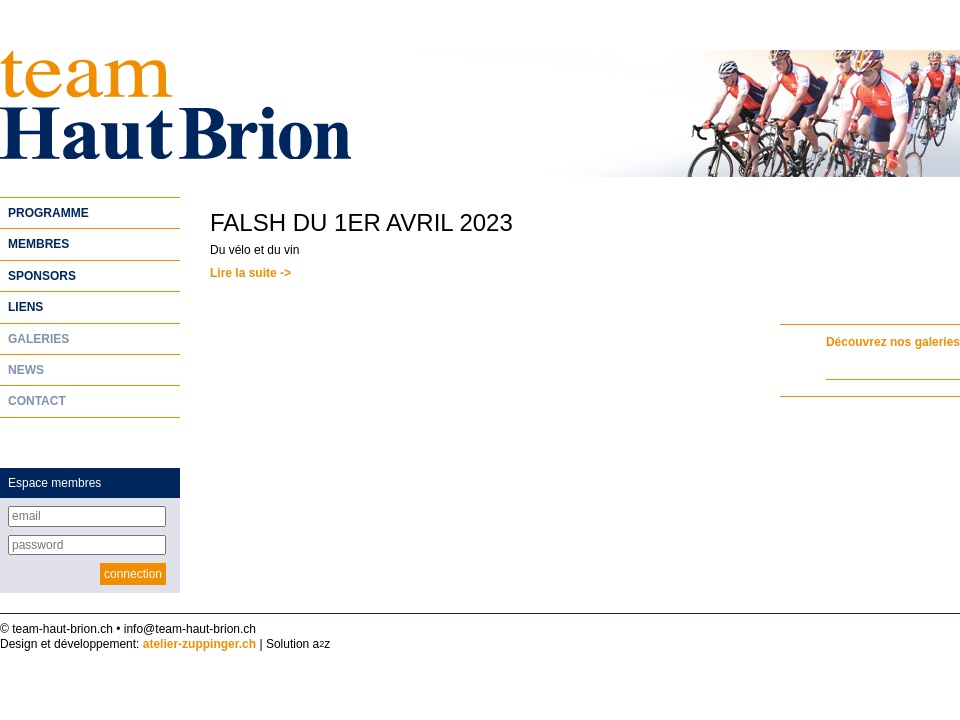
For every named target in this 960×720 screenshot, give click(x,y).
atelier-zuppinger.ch (199, 644)
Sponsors (42, 276)
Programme (48, 213)
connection (133, 574)
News (26, 370)
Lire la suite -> (250, 273)
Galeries (38, 339)
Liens (25, 307)
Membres (38, 244)
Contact (37, 401)
